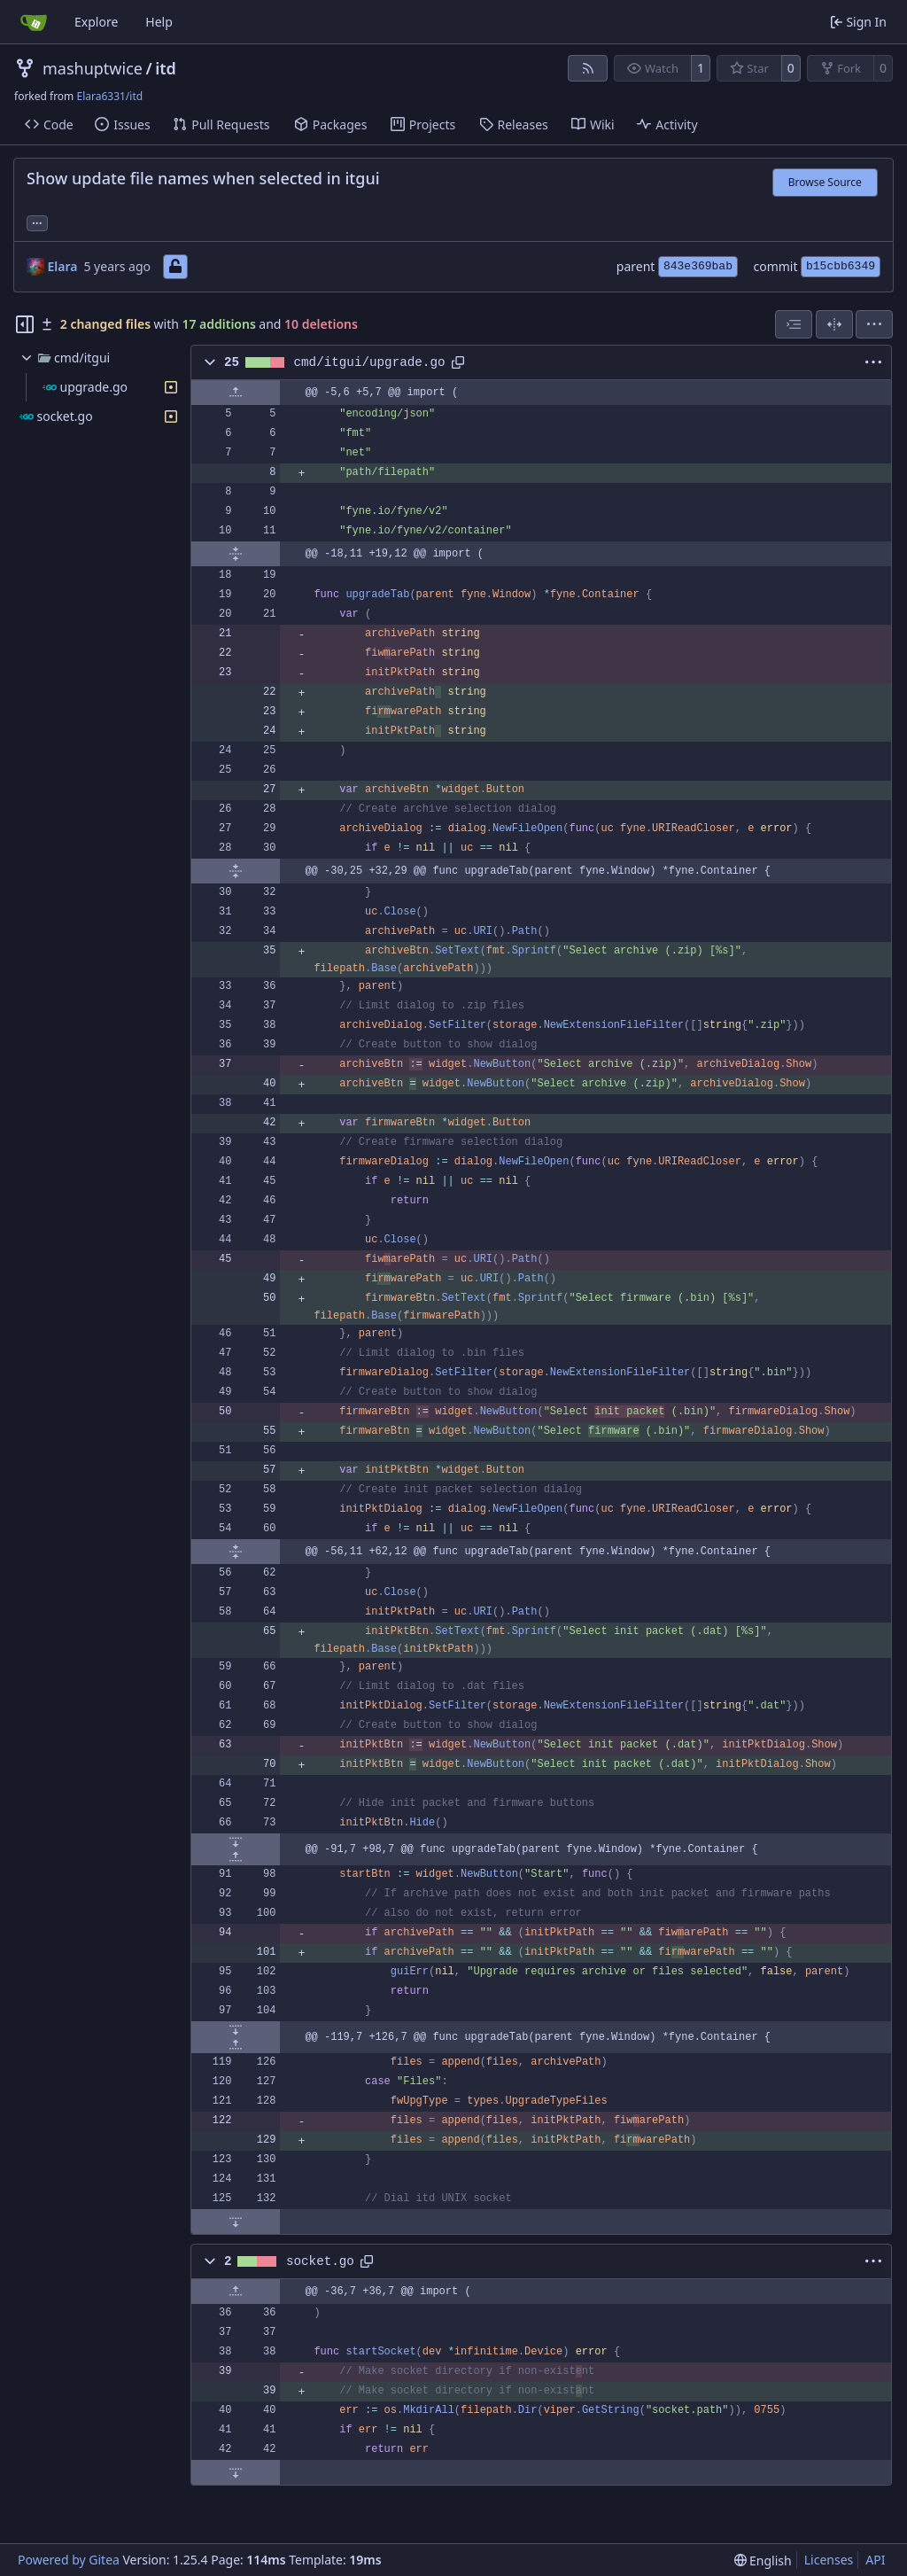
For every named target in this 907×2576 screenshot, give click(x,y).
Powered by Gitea (69, 2559)
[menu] (874, 324)
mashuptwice (93, 68)
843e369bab (698, 266)
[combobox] (793, 324)
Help (159, 21)
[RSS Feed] (588, 68)
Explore (96, 21)
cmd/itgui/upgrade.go (370, 362)
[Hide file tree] (25, 324)
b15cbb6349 (840, 266)
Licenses (829, 2559)
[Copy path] (458, 362)
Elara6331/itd (109, 96)
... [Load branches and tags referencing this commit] (37, 221)
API (875, 2559)
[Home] (33, 22)
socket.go (320, 2261)
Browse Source (825, 182)
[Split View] (834, 324)
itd (165, 68)
